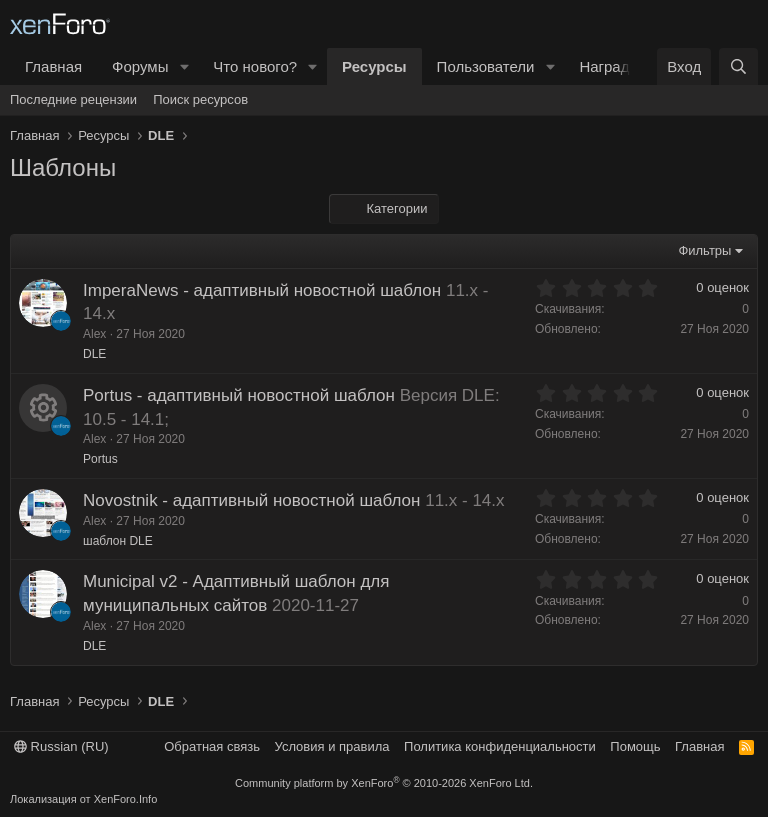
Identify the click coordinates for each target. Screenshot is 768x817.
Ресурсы (374, 66)
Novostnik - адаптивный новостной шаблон (251, 500)
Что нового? (255, 66)
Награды (609, 66)
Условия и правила (332, 746)
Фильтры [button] (704, 250)
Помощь (635, 746)
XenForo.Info (126, 799)
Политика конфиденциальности (500, 746)
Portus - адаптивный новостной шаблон (239, 395)
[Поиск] (738, 66)
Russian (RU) (61, 746)
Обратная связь (212, 746)
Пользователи (486, 66)
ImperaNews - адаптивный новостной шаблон (262, 290)
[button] (184, 66)
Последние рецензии (73, 99)
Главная (53, 66)
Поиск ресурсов (200, 99)
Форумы (140, 66)
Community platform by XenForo (384, 783)
